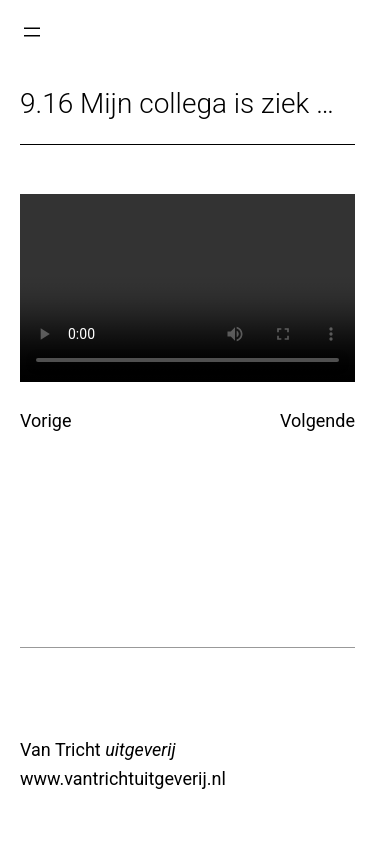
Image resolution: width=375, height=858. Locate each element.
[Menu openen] (32, 32)
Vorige (45, 420)
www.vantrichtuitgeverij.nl (123, 778)
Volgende (317, 420)
